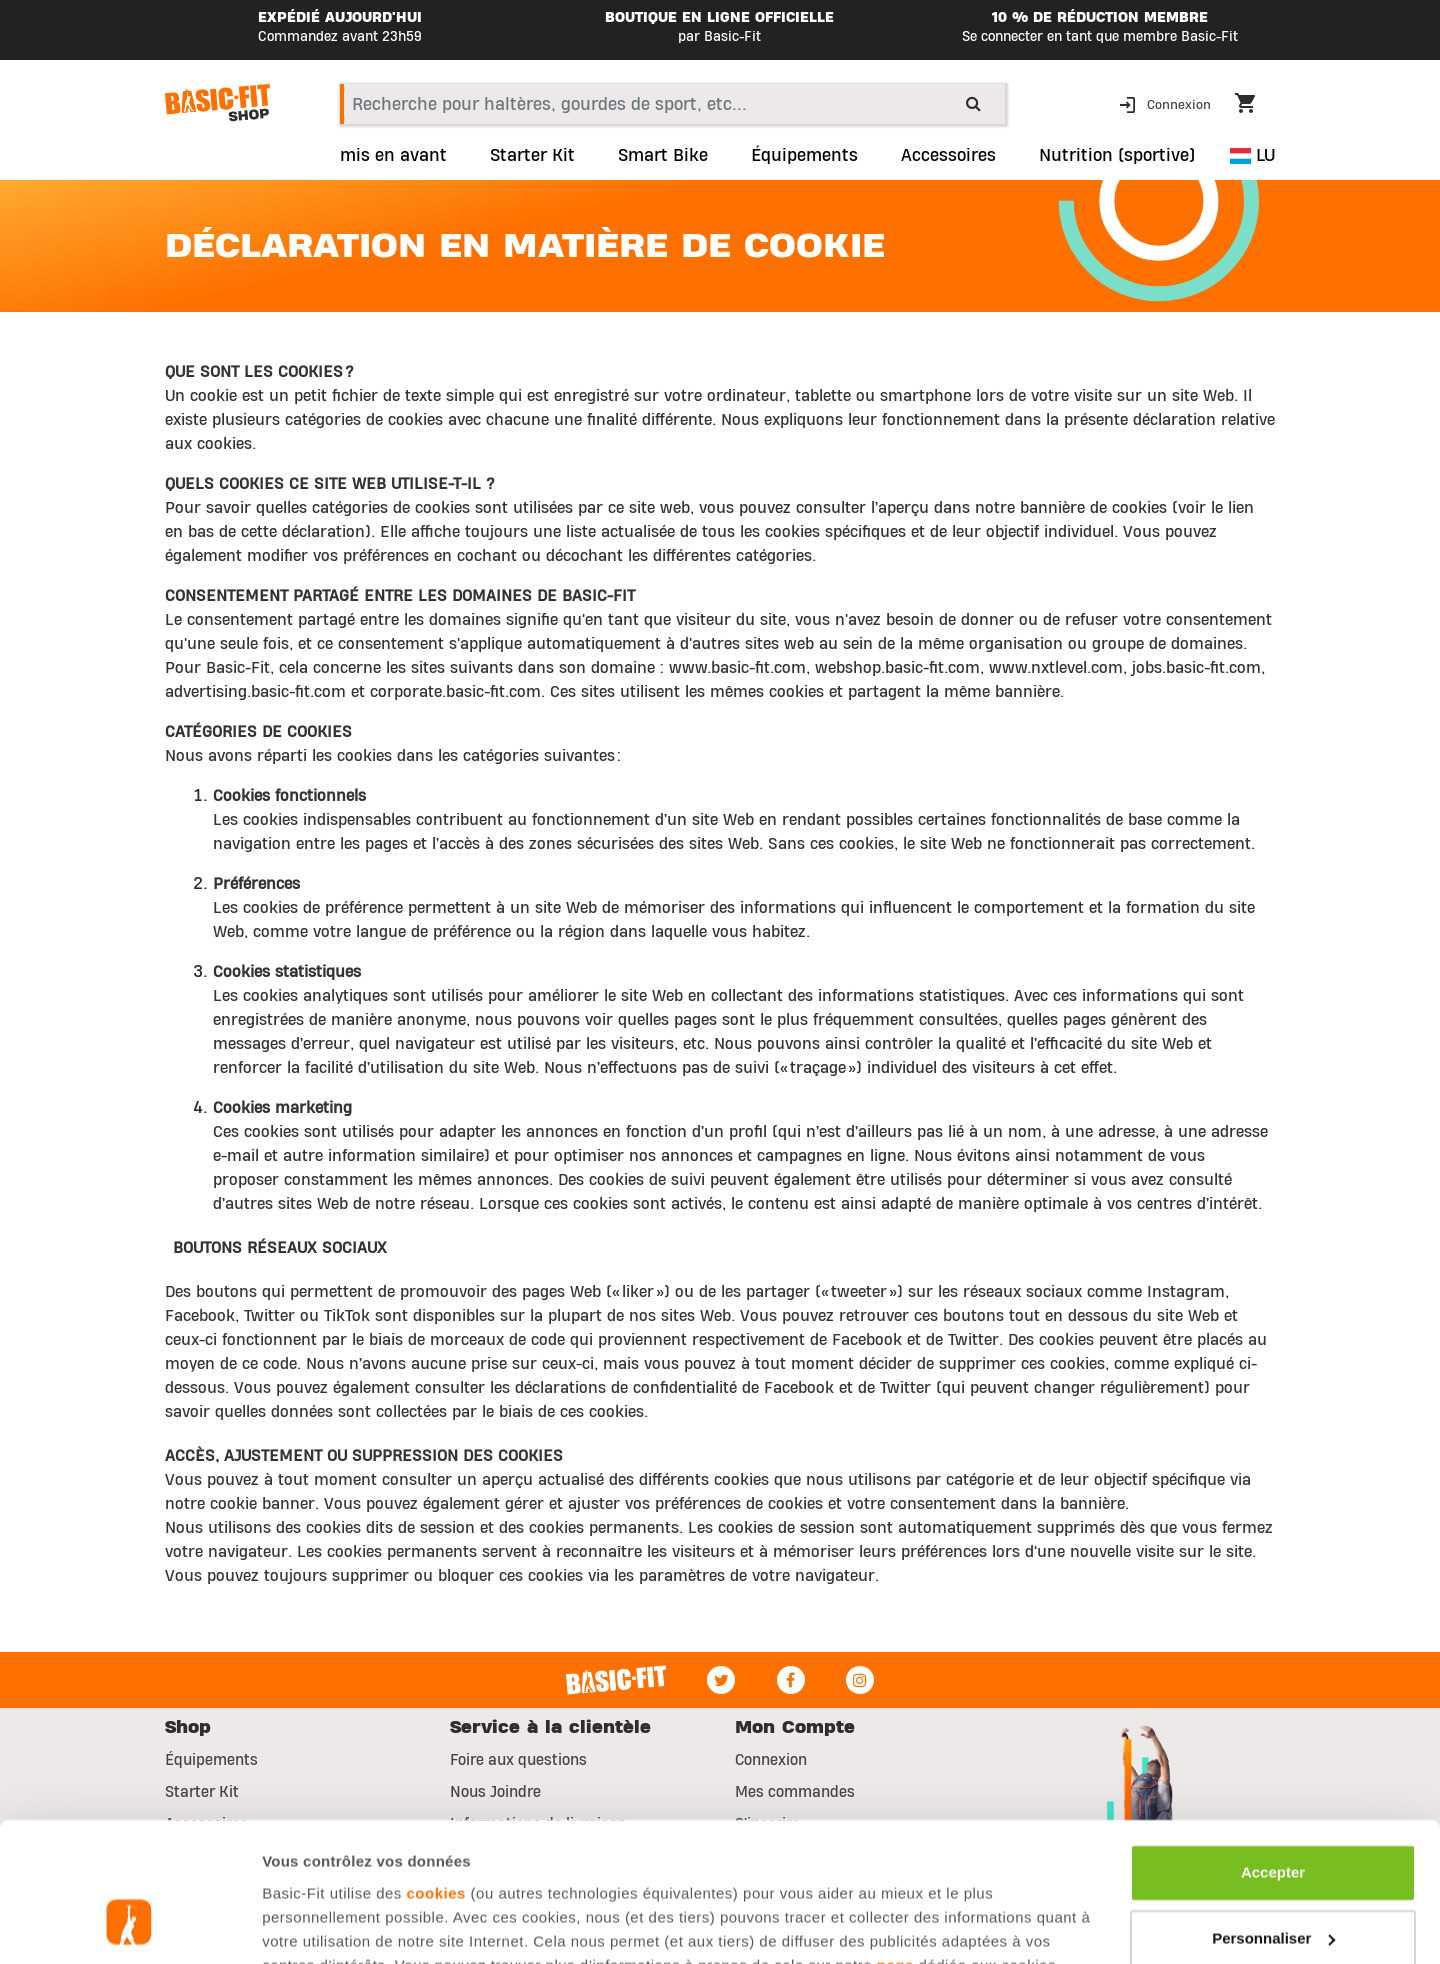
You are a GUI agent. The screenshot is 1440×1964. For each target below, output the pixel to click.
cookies (436, 1773)
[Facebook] (791, 1680)
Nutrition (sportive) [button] (1117, 156)
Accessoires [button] (948, 156)
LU (1252, 155)
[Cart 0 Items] (1255, 106)
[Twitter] (721, 1680)
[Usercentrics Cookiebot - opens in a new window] (129, 1925)
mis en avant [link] (393, 156)
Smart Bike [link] (663, 156)
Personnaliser (1273, 1818)
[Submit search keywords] (973, 103)
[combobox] (672, 104)
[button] (1167, 103)
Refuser (1273, 1884)
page (895, 1845)
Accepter (1273, 1753)
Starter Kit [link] (532, 156)
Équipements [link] (804, 156)
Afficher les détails (329, 1924)
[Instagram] (860, 1680)
